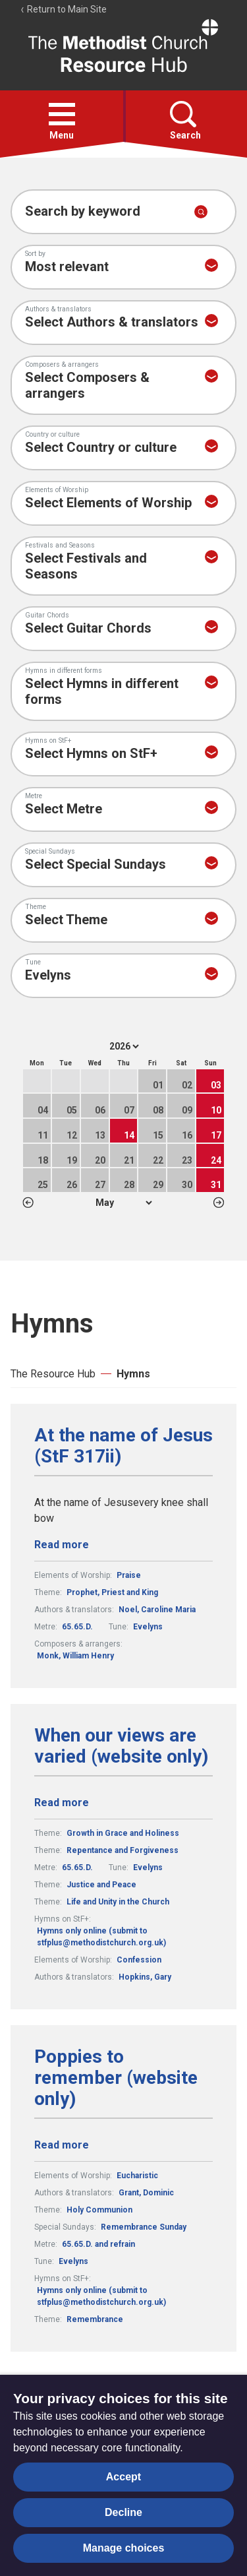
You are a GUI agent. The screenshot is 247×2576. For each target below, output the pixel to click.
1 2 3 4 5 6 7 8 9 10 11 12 (123, 1203)
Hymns (133, 1373)
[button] (62, 114)
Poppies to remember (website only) (116, 2078)
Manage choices (124, 2548)
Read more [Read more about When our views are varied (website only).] (61, 1802)
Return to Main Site (63, 9)
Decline (123, 2512)
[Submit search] (200, 211)
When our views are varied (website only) (121, 1746)
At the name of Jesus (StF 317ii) (123, 1446)
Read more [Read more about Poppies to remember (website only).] (61, 2145)
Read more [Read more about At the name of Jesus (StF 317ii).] (61, 1544)
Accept (123, 2476)
